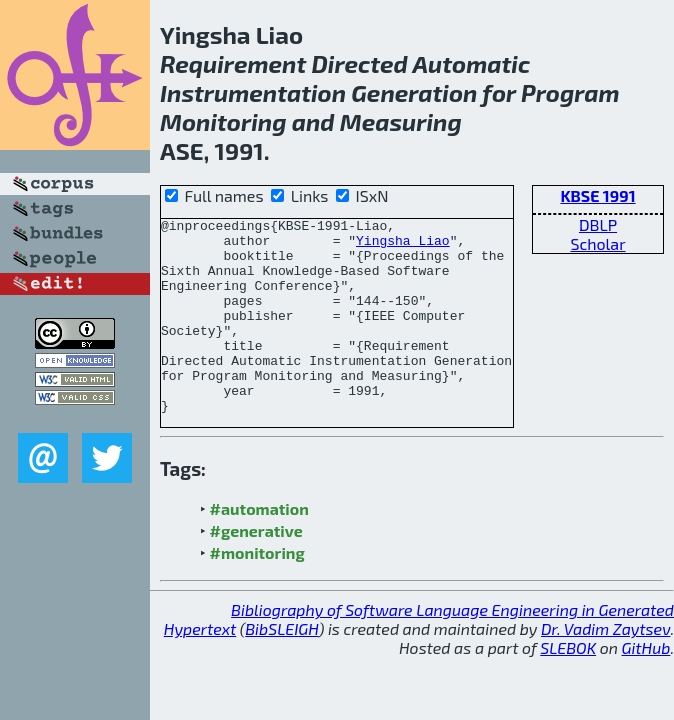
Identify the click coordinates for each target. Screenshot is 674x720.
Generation (414, 92)
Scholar (597, 243)
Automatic (472, 63)
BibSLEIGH (281, 667)
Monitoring (223, 121)
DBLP (598, 224)
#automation (259, 547)
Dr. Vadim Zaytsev (605, 667)
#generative (256, 569)
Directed (359, 63)
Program (570, 92)
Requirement (233, 63)
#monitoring (257, 591)
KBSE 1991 (597, 195)
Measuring (401, 121)
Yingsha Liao (403, 246)
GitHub (646, 686)
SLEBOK (568, 686)
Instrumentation (253, 92)
